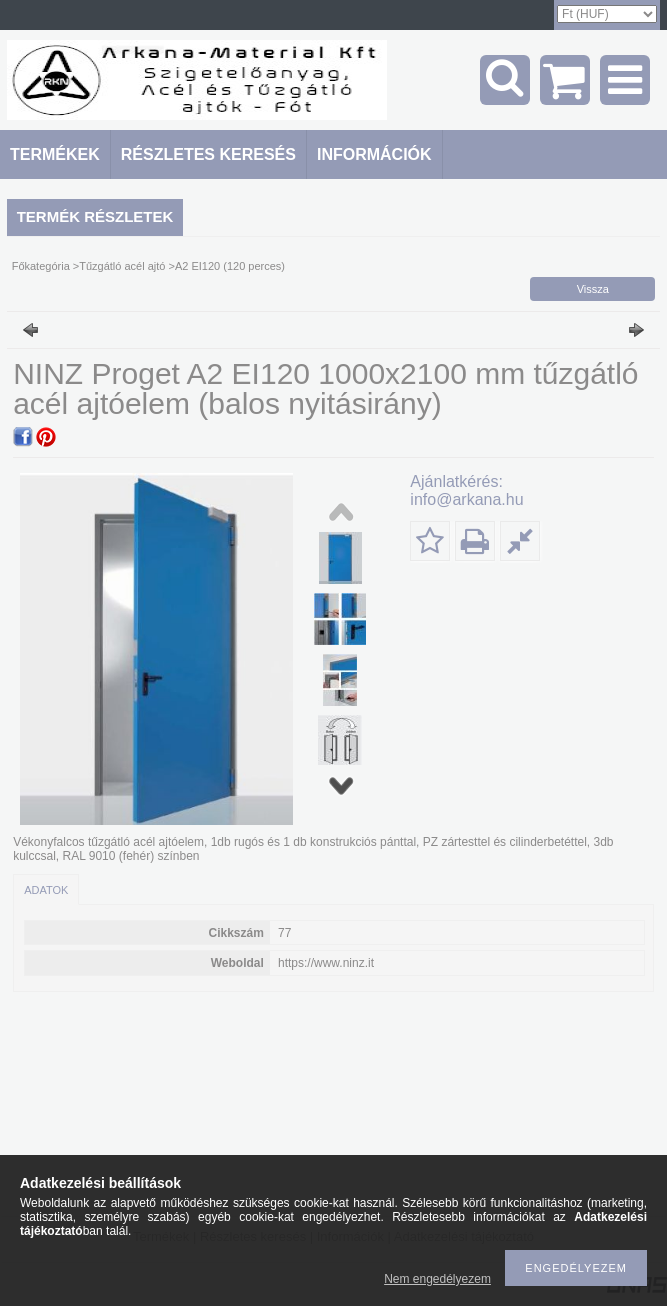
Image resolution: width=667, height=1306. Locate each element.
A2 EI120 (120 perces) (230, 266)
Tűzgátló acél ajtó (122, 266)
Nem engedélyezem (437, 1279)
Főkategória (41, 266)
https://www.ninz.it (326, 963)
